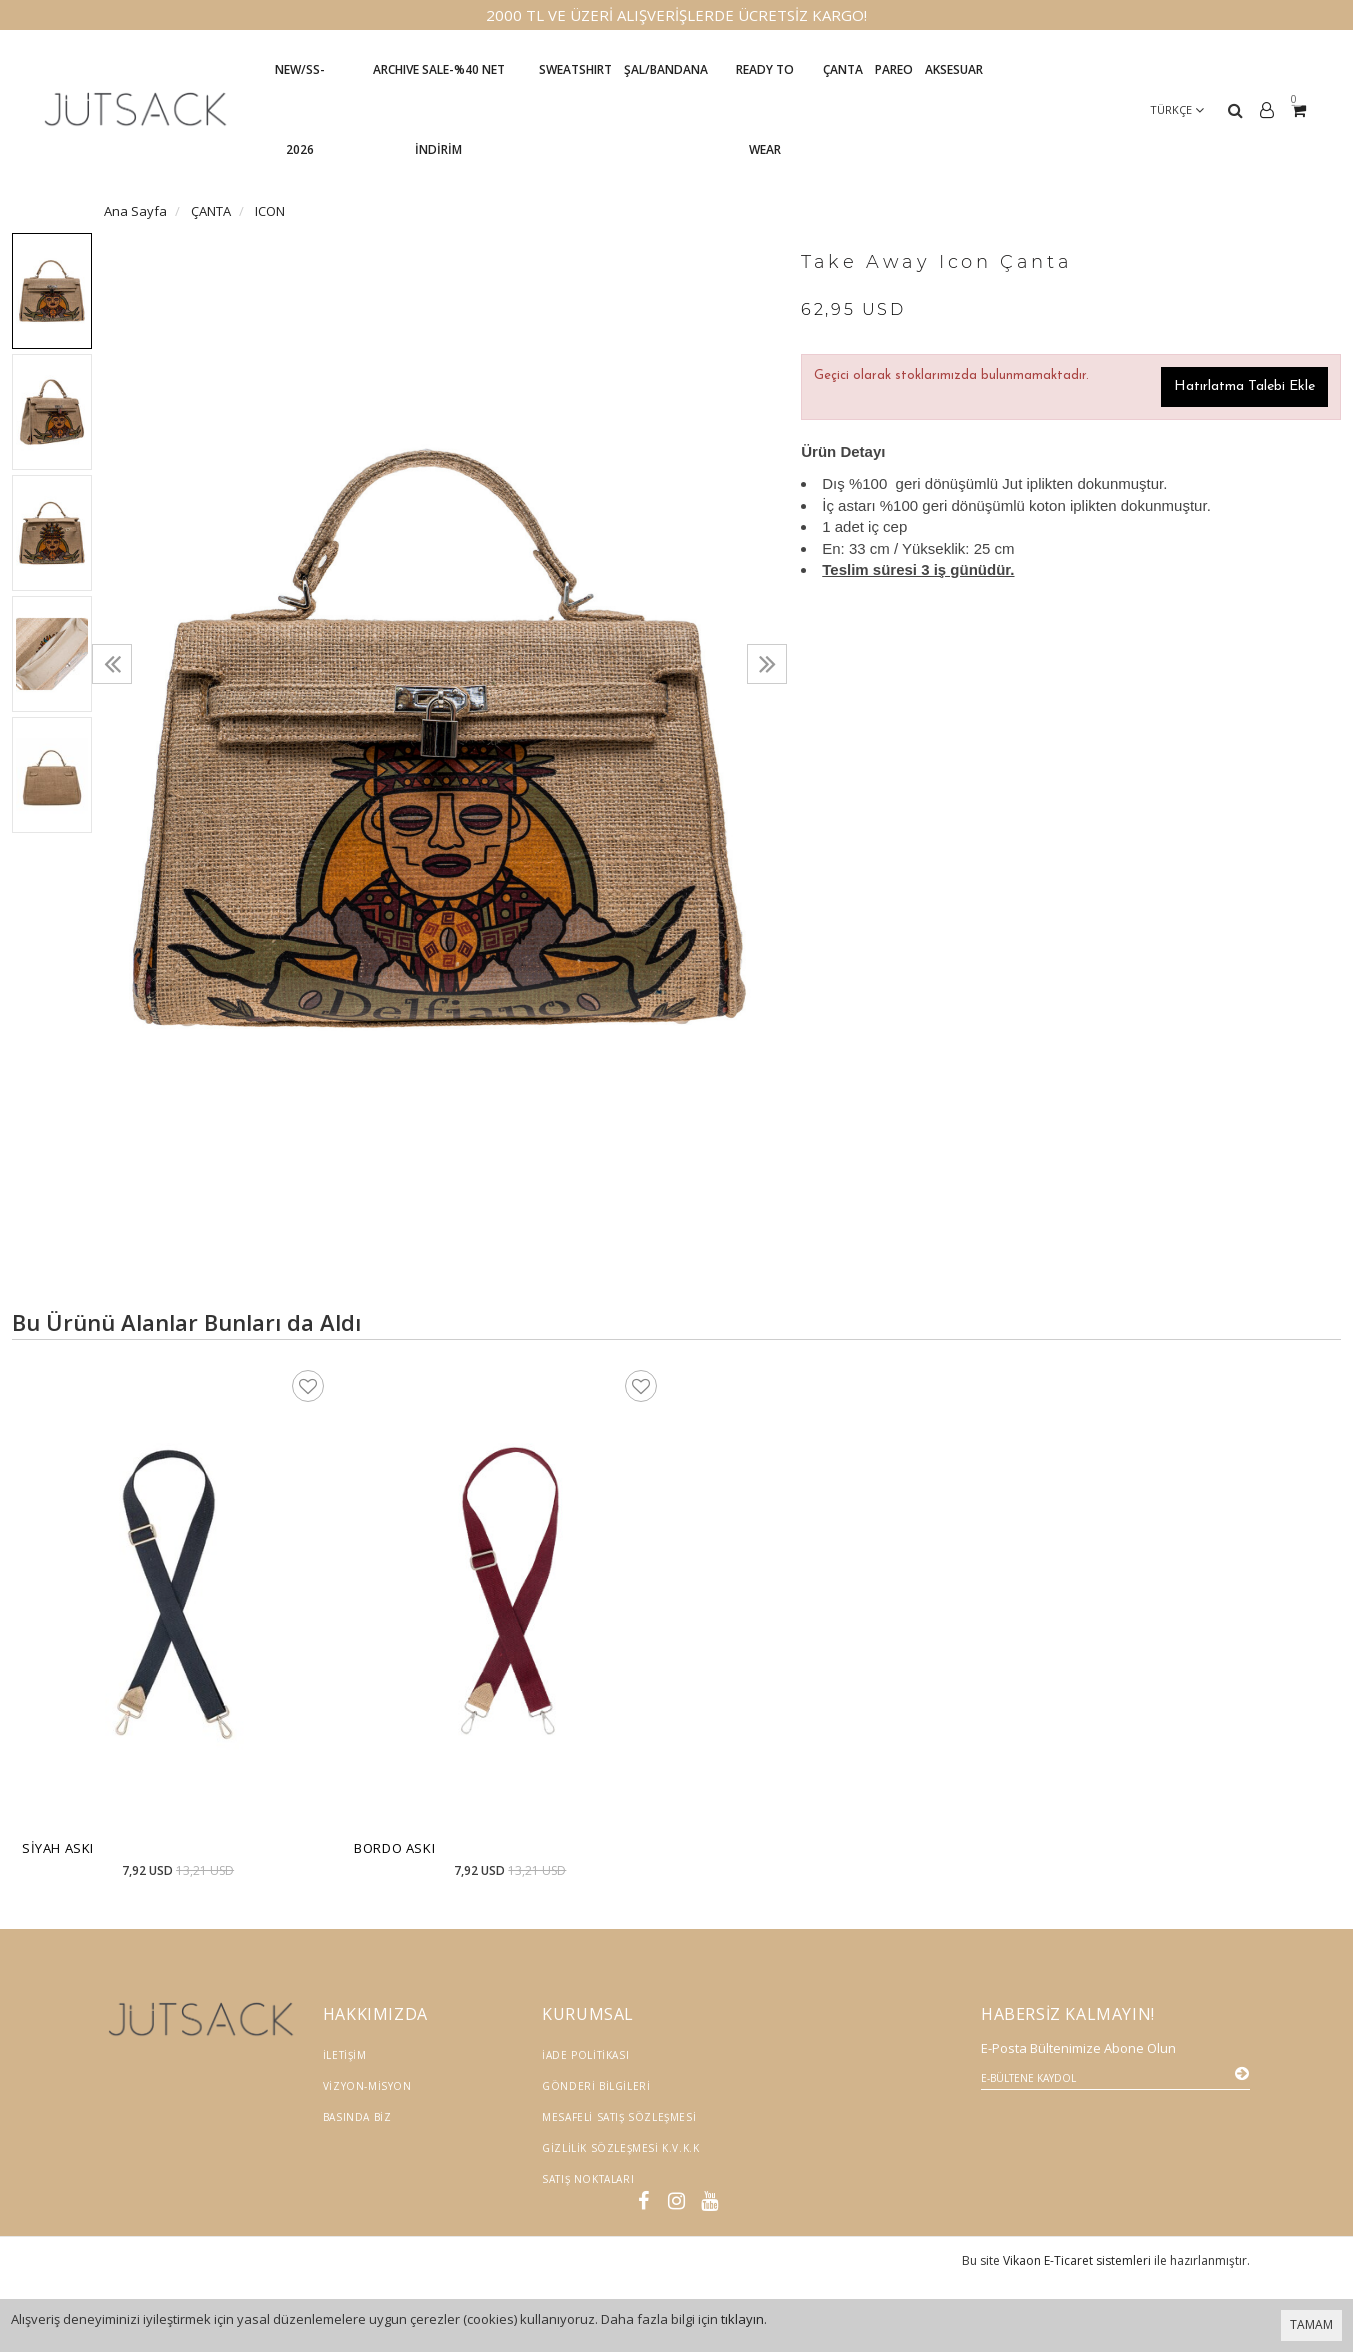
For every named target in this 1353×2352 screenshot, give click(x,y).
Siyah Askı (58, 1848)
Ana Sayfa (135, 211)
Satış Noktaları (588, 2179)
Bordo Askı (394, 1848)
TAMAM (1311, 2324)
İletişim (345, 2055)
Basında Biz (357, 2117)
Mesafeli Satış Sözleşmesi (619, 2117)
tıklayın (742, 2319)
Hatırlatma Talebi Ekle (1244, 386)
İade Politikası (585, 2055)
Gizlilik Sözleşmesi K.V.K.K (620, 2148)
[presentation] (112, 664)
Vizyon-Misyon (367, 2086)
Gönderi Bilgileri (596, 2086)
